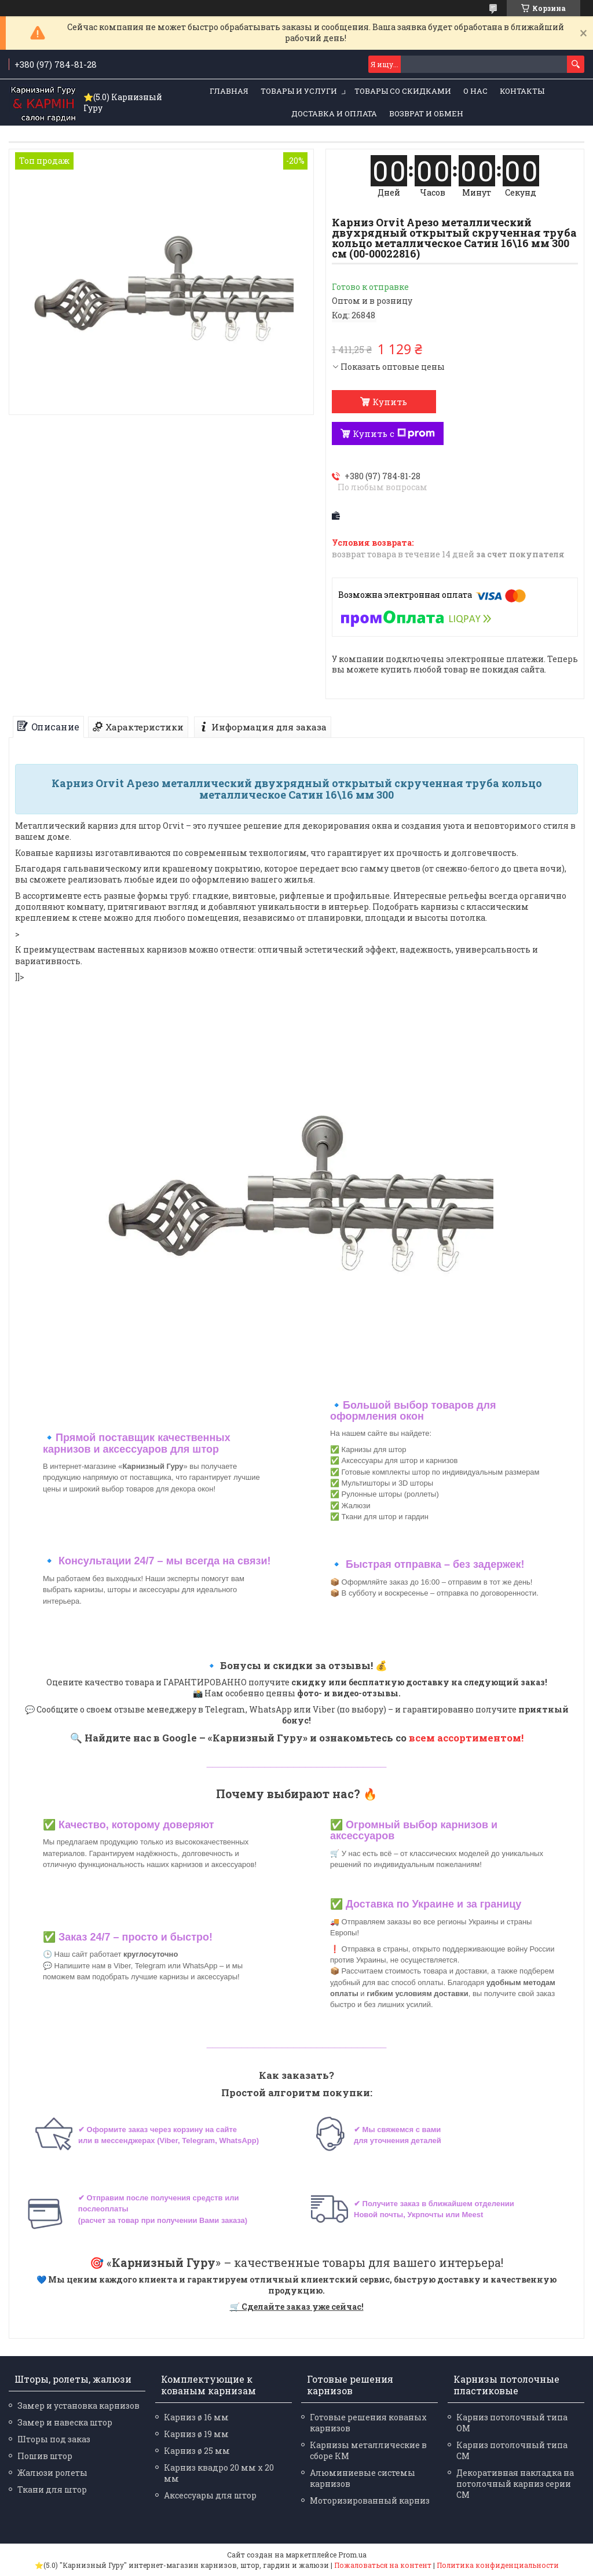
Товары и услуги (299, 91)
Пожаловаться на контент (382, 2565)
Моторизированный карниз (370, 2500)
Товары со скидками (402, 91)
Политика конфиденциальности (498, 2565)
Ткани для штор (52, 2489)
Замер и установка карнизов (78, 2405)
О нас (475, 91)
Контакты (522, 91)
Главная (229, 91)
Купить (389, 401)
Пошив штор (44, 2455)
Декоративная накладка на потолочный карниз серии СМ (515, 2483)
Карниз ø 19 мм (196, 2433)
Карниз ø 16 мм (196, 2417)
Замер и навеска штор (64, 2422)
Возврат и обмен (426, 113)
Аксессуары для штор (210, 2495)
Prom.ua (352, 2554)
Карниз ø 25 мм (197, 2450)
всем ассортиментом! (466, 1737)
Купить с (394, 433)
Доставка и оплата (334, 113)
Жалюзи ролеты (52, 2472)
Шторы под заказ (53, 2439)
